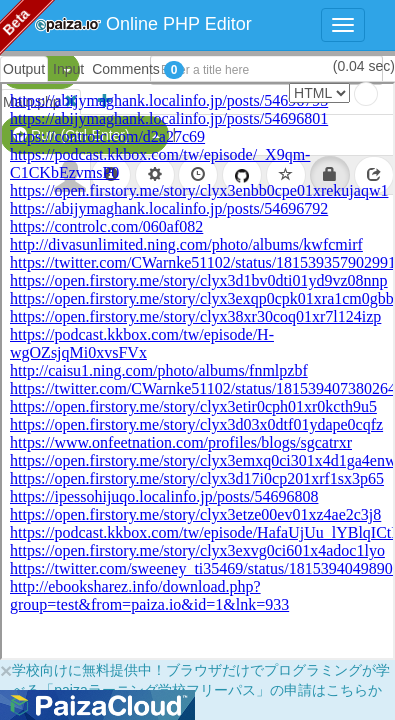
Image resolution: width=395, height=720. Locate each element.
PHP (27, 70)
